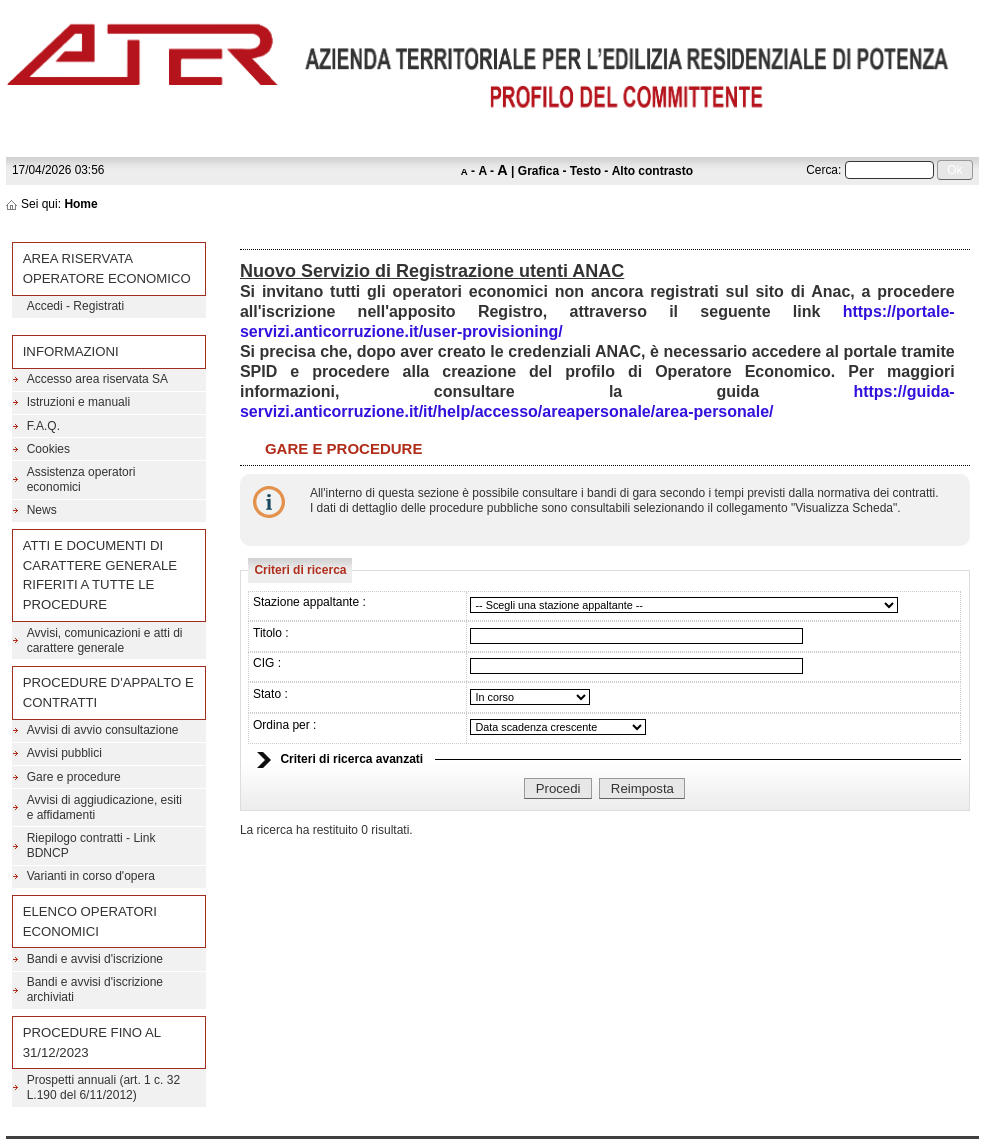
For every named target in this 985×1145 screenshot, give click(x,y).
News (42, 510)
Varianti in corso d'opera (91, 876)
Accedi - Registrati (75, 306)
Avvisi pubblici (64, 753)
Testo (585, 171)
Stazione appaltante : (309, 602)
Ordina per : (284, 725)
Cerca (822, 170)
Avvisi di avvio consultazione (103, 730)
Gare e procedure (74, 777)
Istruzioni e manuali (78, 402)
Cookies (48, 449)
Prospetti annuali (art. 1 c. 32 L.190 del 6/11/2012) (103, 1087)
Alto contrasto (652, 171)
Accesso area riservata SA (97, 379)
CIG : (267, 663)
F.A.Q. (43, 426)
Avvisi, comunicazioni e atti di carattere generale (105, 640)
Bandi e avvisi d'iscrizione (95, 959)
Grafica (538, 171)
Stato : (270, 694)
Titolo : (271, 633)
